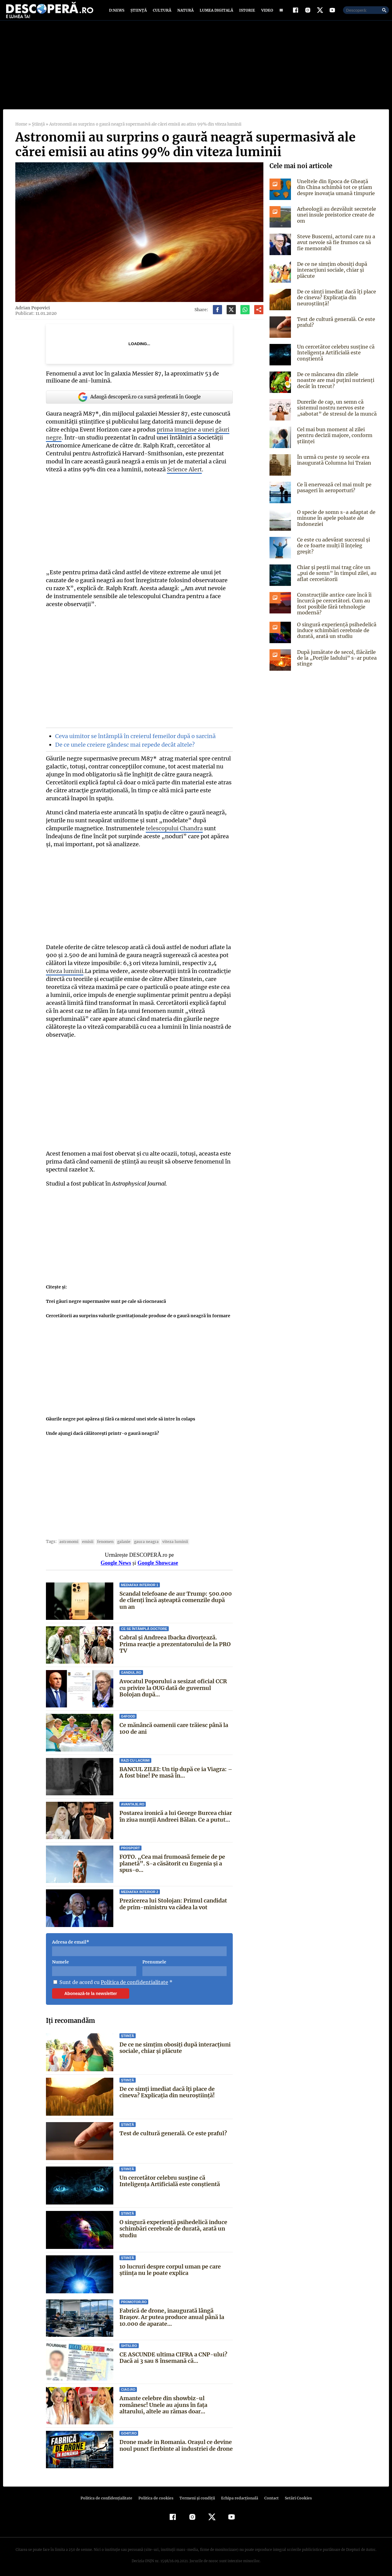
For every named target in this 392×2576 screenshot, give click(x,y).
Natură (185, 13)
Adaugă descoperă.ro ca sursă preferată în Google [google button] (139, 402)
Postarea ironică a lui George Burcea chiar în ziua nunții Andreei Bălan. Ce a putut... (175, 1814)
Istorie (246, 13)
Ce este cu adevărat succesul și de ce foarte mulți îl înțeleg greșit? (336, 548)
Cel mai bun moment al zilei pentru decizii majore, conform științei (333, 441)
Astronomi (68, 1539)
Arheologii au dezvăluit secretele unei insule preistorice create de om (335, 220)
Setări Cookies (295, 2496)
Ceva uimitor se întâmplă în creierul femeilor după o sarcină (134, 741)
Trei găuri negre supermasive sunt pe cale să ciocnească (106, 1299)
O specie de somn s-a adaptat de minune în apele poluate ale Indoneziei (334, 524)
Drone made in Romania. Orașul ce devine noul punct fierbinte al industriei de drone (176, 2443)
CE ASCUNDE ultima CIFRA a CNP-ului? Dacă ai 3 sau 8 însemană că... (172, 2356)
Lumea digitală (215, 13)
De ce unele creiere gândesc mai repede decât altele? (122, 750)
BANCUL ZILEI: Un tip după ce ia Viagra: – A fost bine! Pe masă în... (175, 1770)
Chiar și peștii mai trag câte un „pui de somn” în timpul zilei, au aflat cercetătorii (335, 579)
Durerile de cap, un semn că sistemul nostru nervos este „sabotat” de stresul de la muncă (335, 413)
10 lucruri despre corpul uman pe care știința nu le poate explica (170, 2267)
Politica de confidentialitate (132, 1980)
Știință (139, 13)
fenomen (103, 1539)
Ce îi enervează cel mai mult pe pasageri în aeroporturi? (333, 493)
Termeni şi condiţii (196, 2496)
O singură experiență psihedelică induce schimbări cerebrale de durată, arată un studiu (173, 2226)
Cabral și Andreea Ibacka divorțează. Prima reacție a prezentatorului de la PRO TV (175, 1642)
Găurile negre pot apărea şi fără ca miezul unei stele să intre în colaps (120, 1417)
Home (21, 130)
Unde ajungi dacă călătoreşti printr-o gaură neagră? (102, 1431)
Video (266, 13)
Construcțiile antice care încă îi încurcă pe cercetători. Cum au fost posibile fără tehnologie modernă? (333, 609)
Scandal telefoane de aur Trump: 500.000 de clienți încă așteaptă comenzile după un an (175, 1598)
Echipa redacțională (238, 2496)
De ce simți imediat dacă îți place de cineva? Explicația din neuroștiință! (167, 2090)
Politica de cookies (156, 2496)
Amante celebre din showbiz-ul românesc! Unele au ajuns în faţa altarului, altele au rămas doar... (176, 2403)
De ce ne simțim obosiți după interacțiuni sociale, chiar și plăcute (175, 2045)
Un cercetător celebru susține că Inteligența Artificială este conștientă (169, 2179)
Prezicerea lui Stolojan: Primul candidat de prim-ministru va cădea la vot (173, 1902)
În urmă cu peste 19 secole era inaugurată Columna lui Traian (334, 466)
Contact (269, 2496)
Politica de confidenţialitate (109, 2496)
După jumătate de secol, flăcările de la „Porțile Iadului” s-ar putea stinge (335, 664)
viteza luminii (169, 1539)
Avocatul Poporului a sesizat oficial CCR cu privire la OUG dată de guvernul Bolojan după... (173, 1686)
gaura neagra (142, 1539)
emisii (86, 1539)
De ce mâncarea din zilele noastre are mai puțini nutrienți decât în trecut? (336, 386)
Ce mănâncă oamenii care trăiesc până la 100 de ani (173, 1726)
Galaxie (121, 1539)
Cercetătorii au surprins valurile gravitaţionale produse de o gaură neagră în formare (137, 1313)
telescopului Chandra (144, 834)
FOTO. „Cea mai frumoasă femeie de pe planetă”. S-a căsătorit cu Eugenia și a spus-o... (171, 1861)
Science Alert (182, 474)
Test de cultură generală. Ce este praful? (172, 2130)
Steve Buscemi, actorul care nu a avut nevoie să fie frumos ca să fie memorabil (336, 248)
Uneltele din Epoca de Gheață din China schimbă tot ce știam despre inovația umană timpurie (336, 193)
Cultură (162, 13)
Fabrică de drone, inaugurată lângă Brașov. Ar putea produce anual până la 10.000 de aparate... (171, 2315)
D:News (117, 13)
